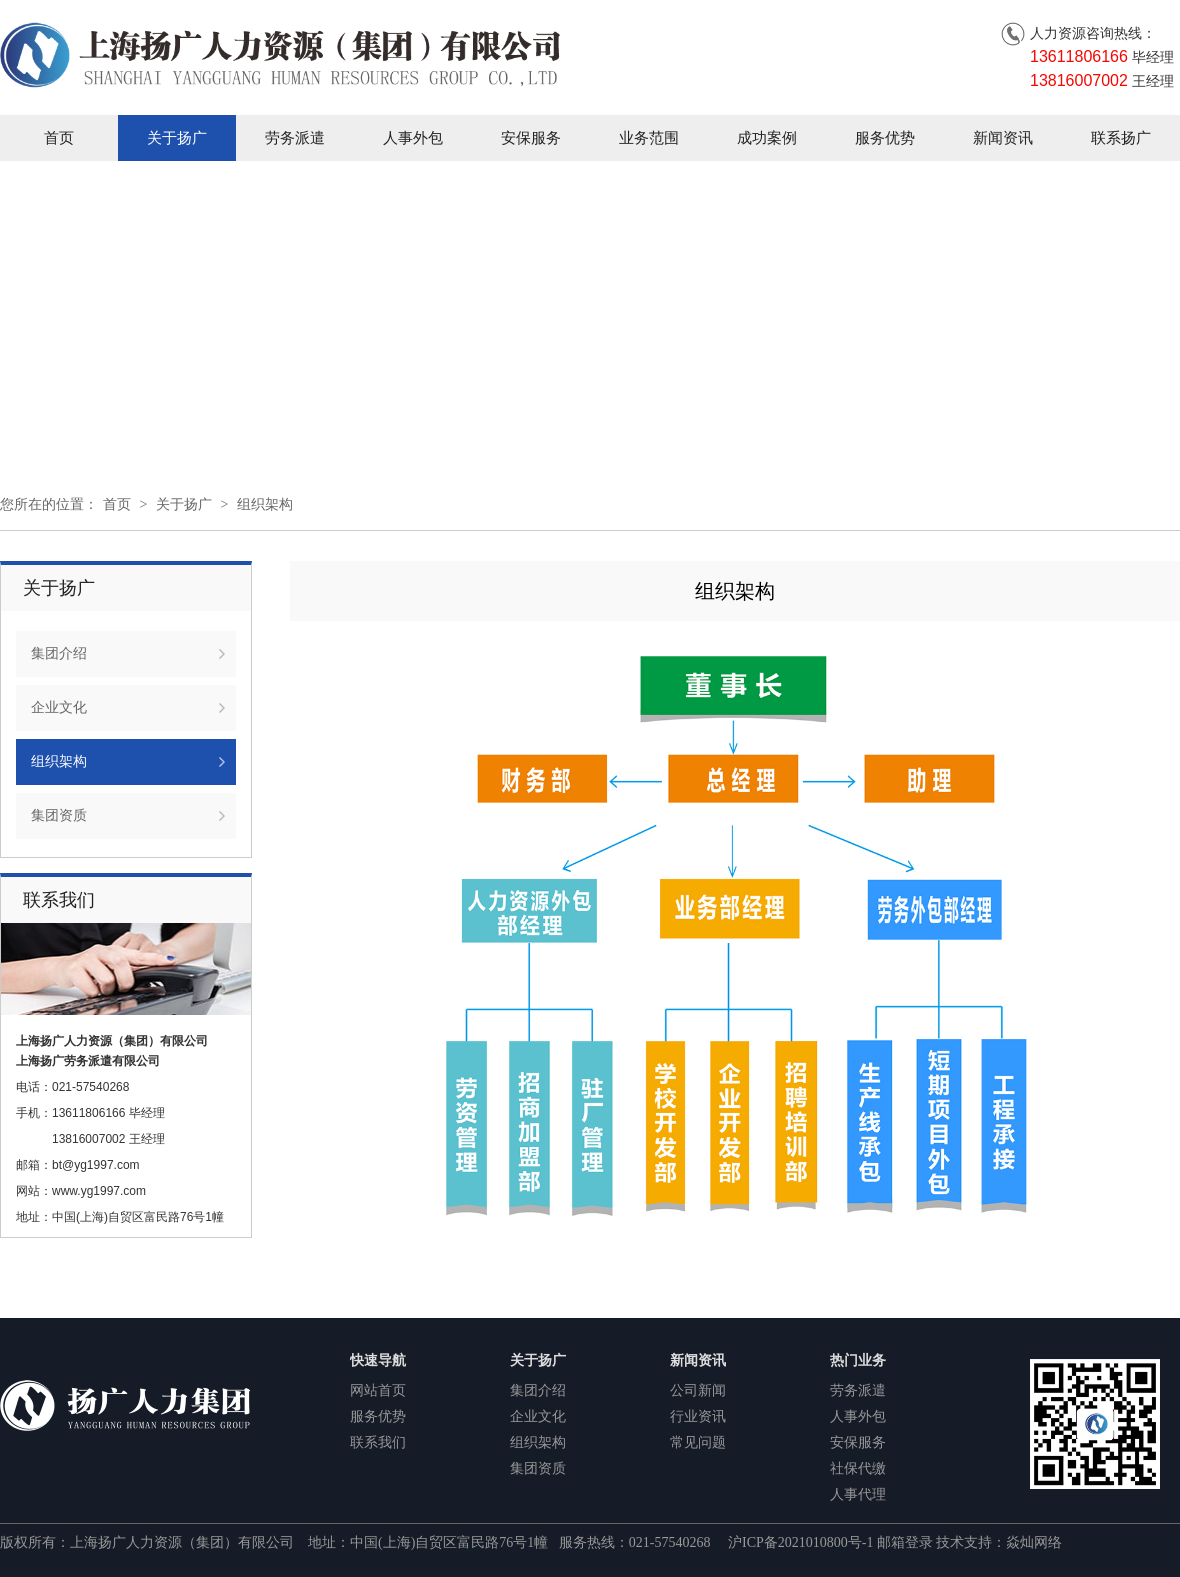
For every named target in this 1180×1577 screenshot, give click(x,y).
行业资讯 (698, 1416)
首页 (59, 138)
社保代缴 (858, 1468)
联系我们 (378, 1442)
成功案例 (767, 138)
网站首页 (378, 1390)
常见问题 (698, 1442)
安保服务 (531, 138)
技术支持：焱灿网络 (999, 1542)
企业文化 (59, 707)
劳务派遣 (295, 138)
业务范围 (649, 138)
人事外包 (413, 138)
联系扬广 (1121, 138)
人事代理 (858, 1494)
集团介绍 (59, 653)
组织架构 (265, 504)
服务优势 (885, 138)
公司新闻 (698, 1390)
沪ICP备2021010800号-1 (802, 1542)
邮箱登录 (905, 1542)
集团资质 (59, 815)
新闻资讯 (1003, 138)
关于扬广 (177, 138)
